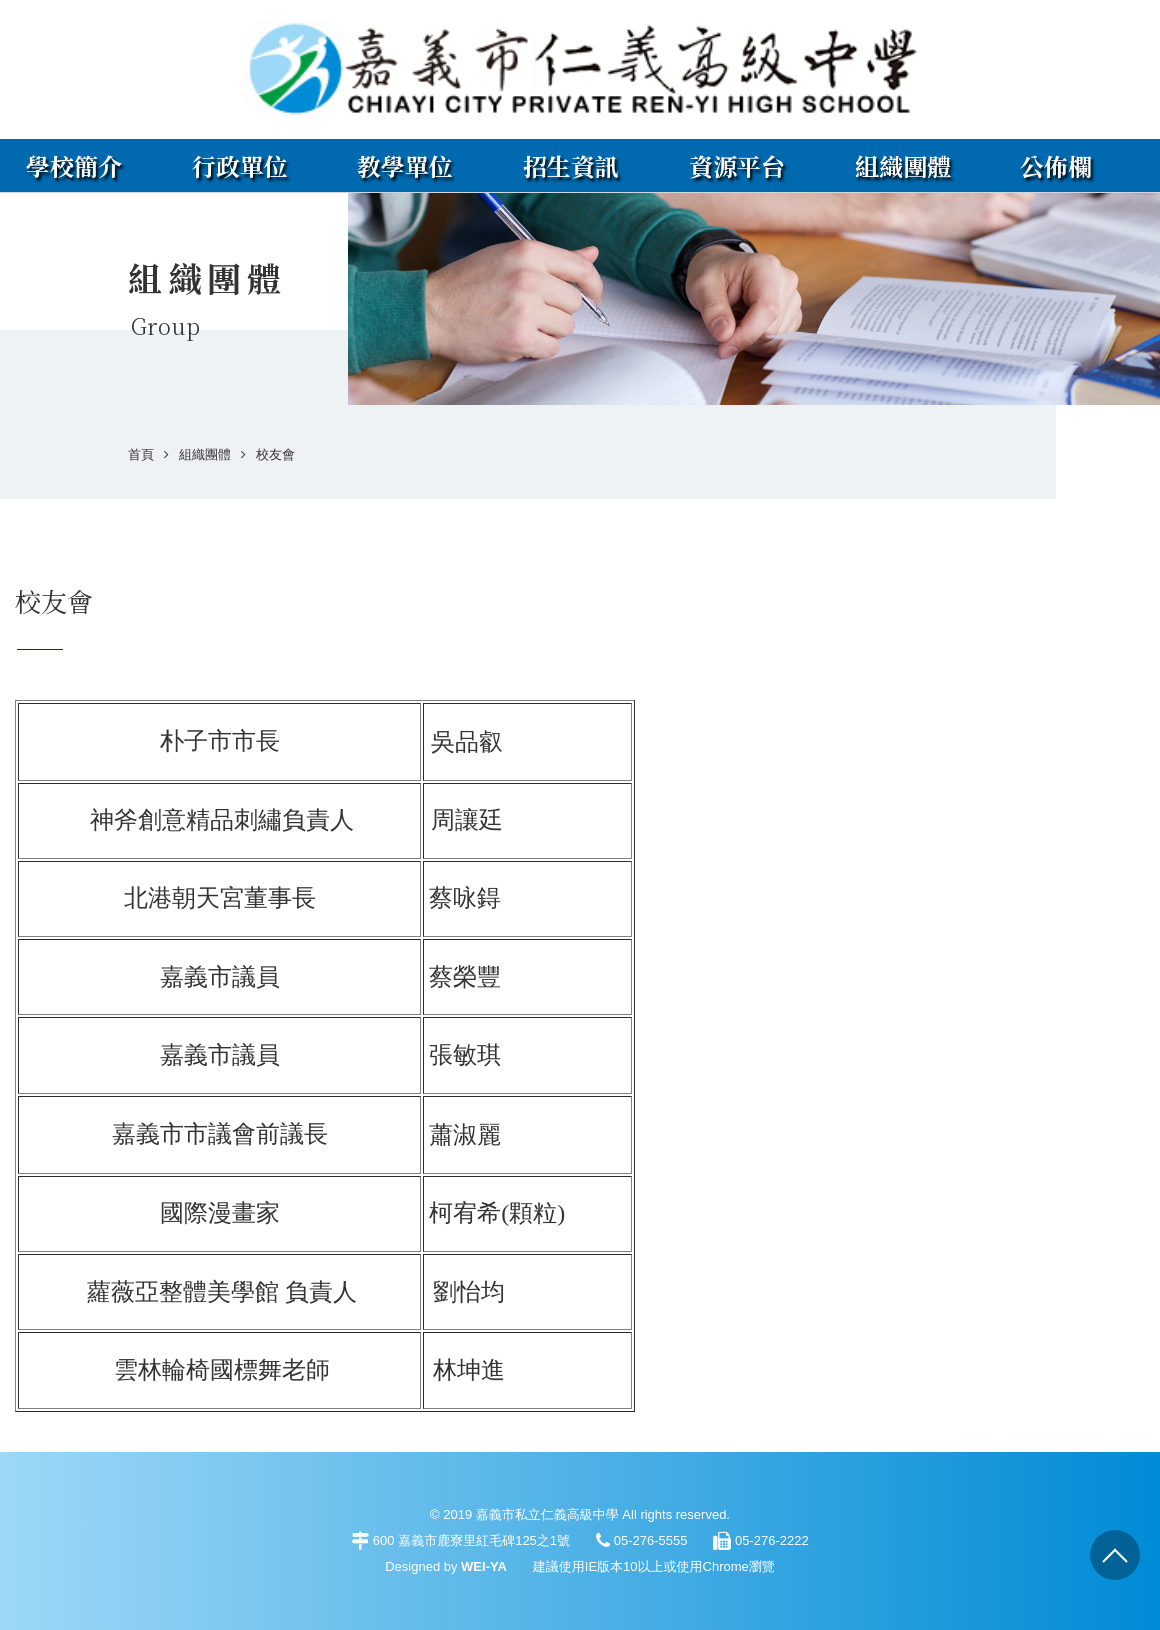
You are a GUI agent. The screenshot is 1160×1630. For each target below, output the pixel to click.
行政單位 (240, 165)
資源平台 (737, 165)
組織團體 (903, 165)
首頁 (141, 454)
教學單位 (405, 165)
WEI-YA (484, 1566)
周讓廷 (467, 820)
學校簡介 (74, 165)
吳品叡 (467, 742)
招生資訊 (571, 165)
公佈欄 (1056, 165)
